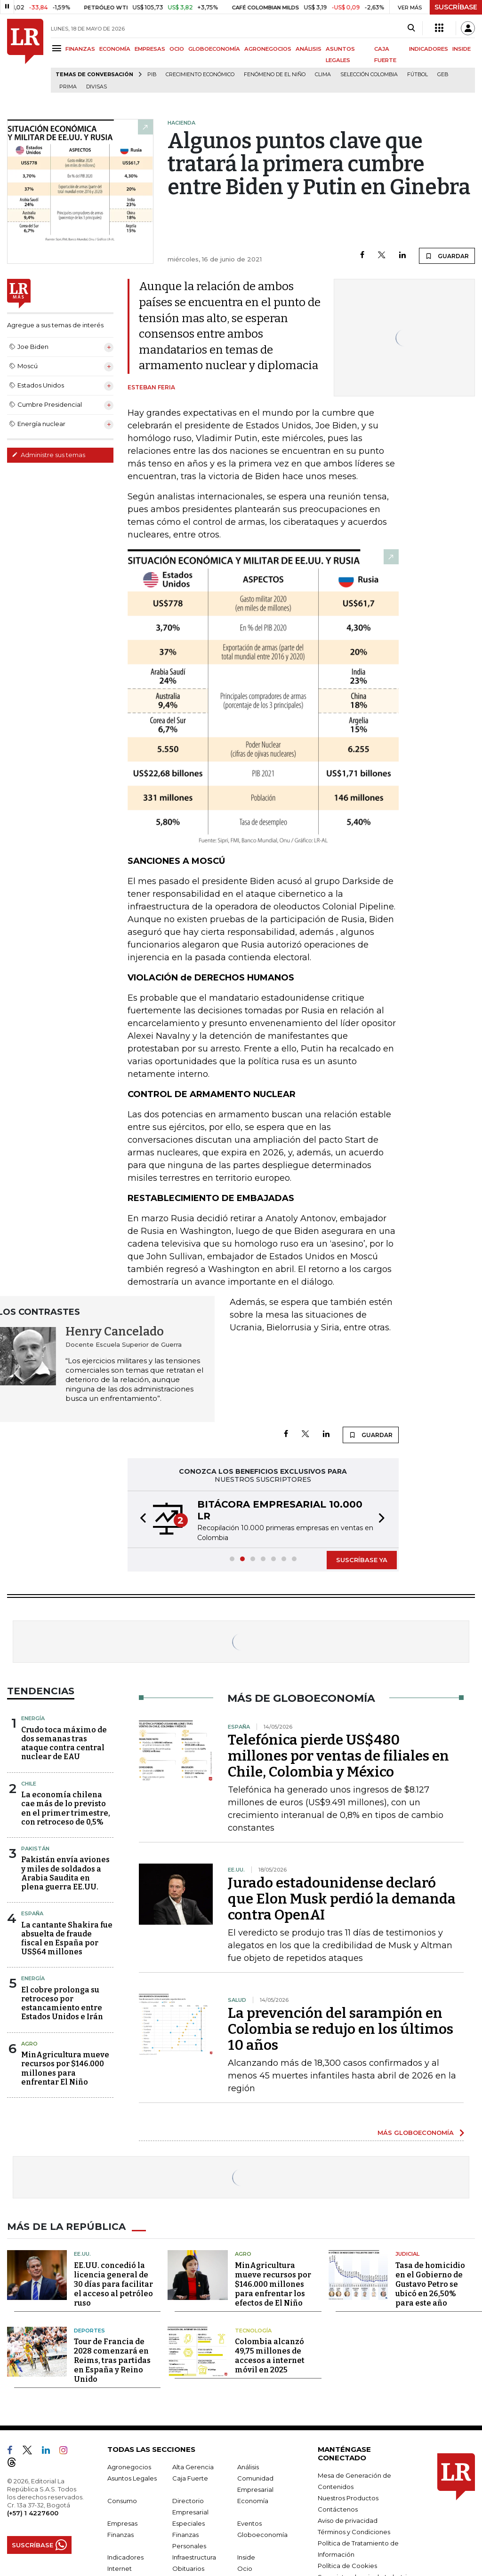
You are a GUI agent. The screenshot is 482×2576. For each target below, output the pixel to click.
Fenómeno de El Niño (274, 74)
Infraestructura (194, 2557)
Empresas (122, 2523)
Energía (33, 1718)
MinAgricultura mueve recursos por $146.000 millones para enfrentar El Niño (65, 2068)
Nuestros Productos (348, 2498)
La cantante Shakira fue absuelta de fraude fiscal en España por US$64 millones (66, 1938)
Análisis (248, 2467)
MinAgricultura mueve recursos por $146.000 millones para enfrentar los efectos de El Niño (273, 2284)
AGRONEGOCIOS (267, 49)
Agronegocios (129, 2467)
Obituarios (188, 2568)
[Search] (411, 28)
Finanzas (120, 2534)
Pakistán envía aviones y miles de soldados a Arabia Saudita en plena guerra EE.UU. (65, 1873)
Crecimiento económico (200, 74)
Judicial (407, 2254)
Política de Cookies (347, 2565)
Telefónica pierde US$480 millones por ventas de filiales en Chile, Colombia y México (338, 1755)
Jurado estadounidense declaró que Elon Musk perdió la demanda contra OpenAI (342, 1898)
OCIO (176, 49)
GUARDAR (447, 256)
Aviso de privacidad (348, 2520)
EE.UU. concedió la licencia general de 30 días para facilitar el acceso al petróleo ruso (113, 2284)
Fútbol (417, 74)
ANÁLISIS (308, 49)
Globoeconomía (262, 2534)
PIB (151, 74)
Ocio (244, 2568)
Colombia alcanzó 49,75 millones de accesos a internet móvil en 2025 (270, 2355)
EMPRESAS (150, 49)
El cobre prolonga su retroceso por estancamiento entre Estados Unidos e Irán (62, 2003)
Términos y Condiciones (354, 2532)
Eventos (249, 2523)
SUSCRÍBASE (455, 7)
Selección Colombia (369, 74)
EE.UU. (82, 2254)
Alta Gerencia (193, 2467)
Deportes (89, 2330)
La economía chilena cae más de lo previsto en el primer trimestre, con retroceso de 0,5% (65, 1808)
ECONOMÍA (114, 49)
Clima (323, 74)
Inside (246, 2557)
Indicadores (125, 2557)
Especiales (188, 2523)
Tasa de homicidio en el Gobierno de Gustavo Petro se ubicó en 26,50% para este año (430, 2284)
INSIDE (461, 49)
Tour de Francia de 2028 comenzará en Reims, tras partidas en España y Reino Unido (112, 2360)
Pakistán (35, 1848)
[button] (140, 1519)
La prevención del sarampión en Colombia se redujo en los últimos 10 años (340, 2029)
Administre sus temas (48, 454)
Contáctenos (338, 2509)
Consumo (122, 2501)
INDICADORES (428, 49)
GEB (442, 74)
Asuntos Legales (132, 2478)
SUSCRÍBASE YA (361, 1560)
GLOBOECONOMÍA (214, 49)
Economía (252, 2501)
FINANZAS (80, 49)
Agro (29, 2043)
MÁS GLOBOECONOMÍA (416, 2132)
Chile (28, 1783)
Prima (68, 87)
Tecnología (253, 2330)
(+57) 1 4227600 (32, 2513)
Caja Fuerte (190, 2478)
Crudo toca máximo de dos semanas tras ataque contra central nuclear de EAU (64, 1743)
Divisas (96, 87)
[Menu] (58, 48)
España (32, 1913)
